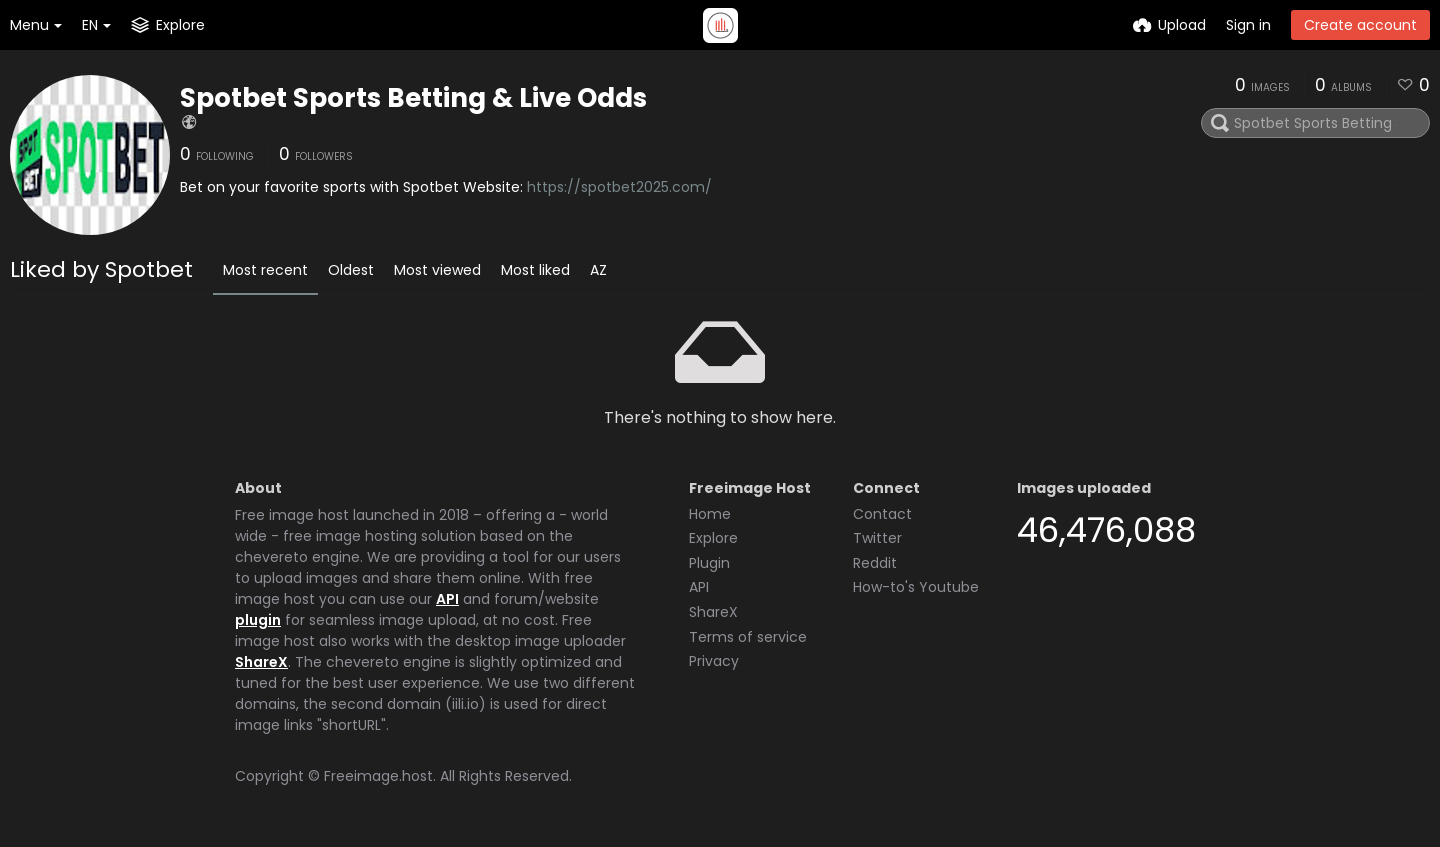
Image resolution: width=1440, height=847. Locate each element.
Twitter (877, 538)
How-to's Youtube (916, 587)
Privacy (714, 661)
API (447, 599)
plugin (258, 620)
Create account (1360, 25)
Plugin (709, 563)
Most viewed (437, 270)
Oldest (351, 270)
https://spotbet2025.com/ (619, 187)
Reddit (875, 563)
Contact (882, 514)
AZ (598, 270)
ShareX (261, 662)
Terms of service (748, 637)
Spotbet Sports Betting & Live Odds (413, 98)
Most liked (535, 270)
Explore (713, 538)
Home (710, 514)
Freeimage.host (378, 776)
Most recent (265, 270)
